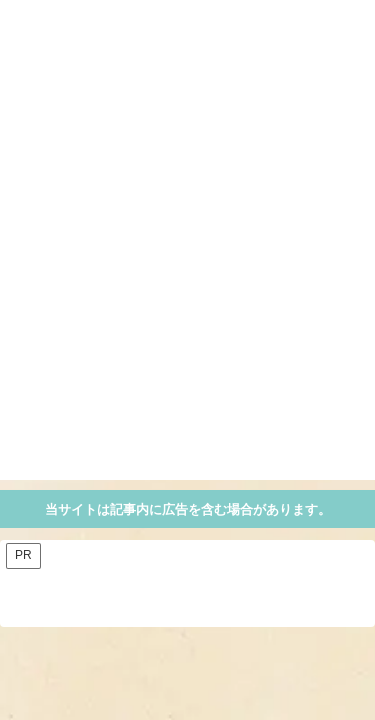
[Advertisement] (187, 292)
